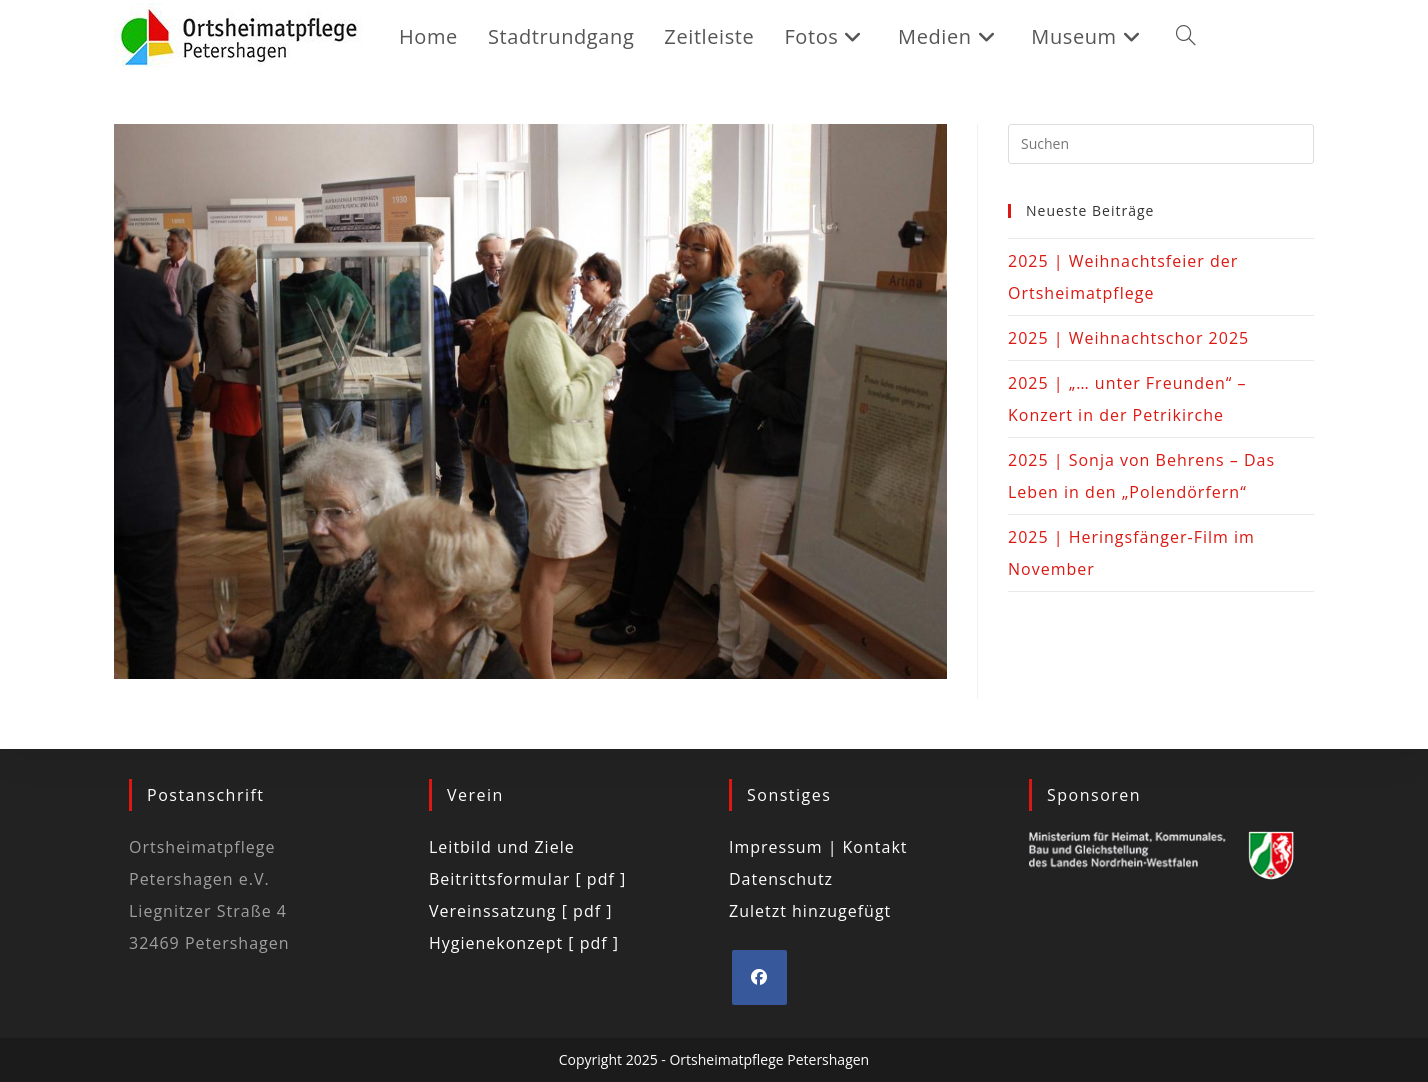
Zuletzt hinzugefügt (810, 911)
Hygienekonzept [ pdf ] (524, 943)
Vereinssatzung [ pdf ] (520, 911)
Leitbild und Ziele (502, 847)
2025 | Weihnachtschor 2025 (1128, 338)
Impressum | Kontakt (818, 847)
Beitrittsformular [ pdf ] (527, 879)
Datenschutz (781, 879)
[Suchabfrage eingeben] (1161, 144)
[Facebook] (759, 977)
